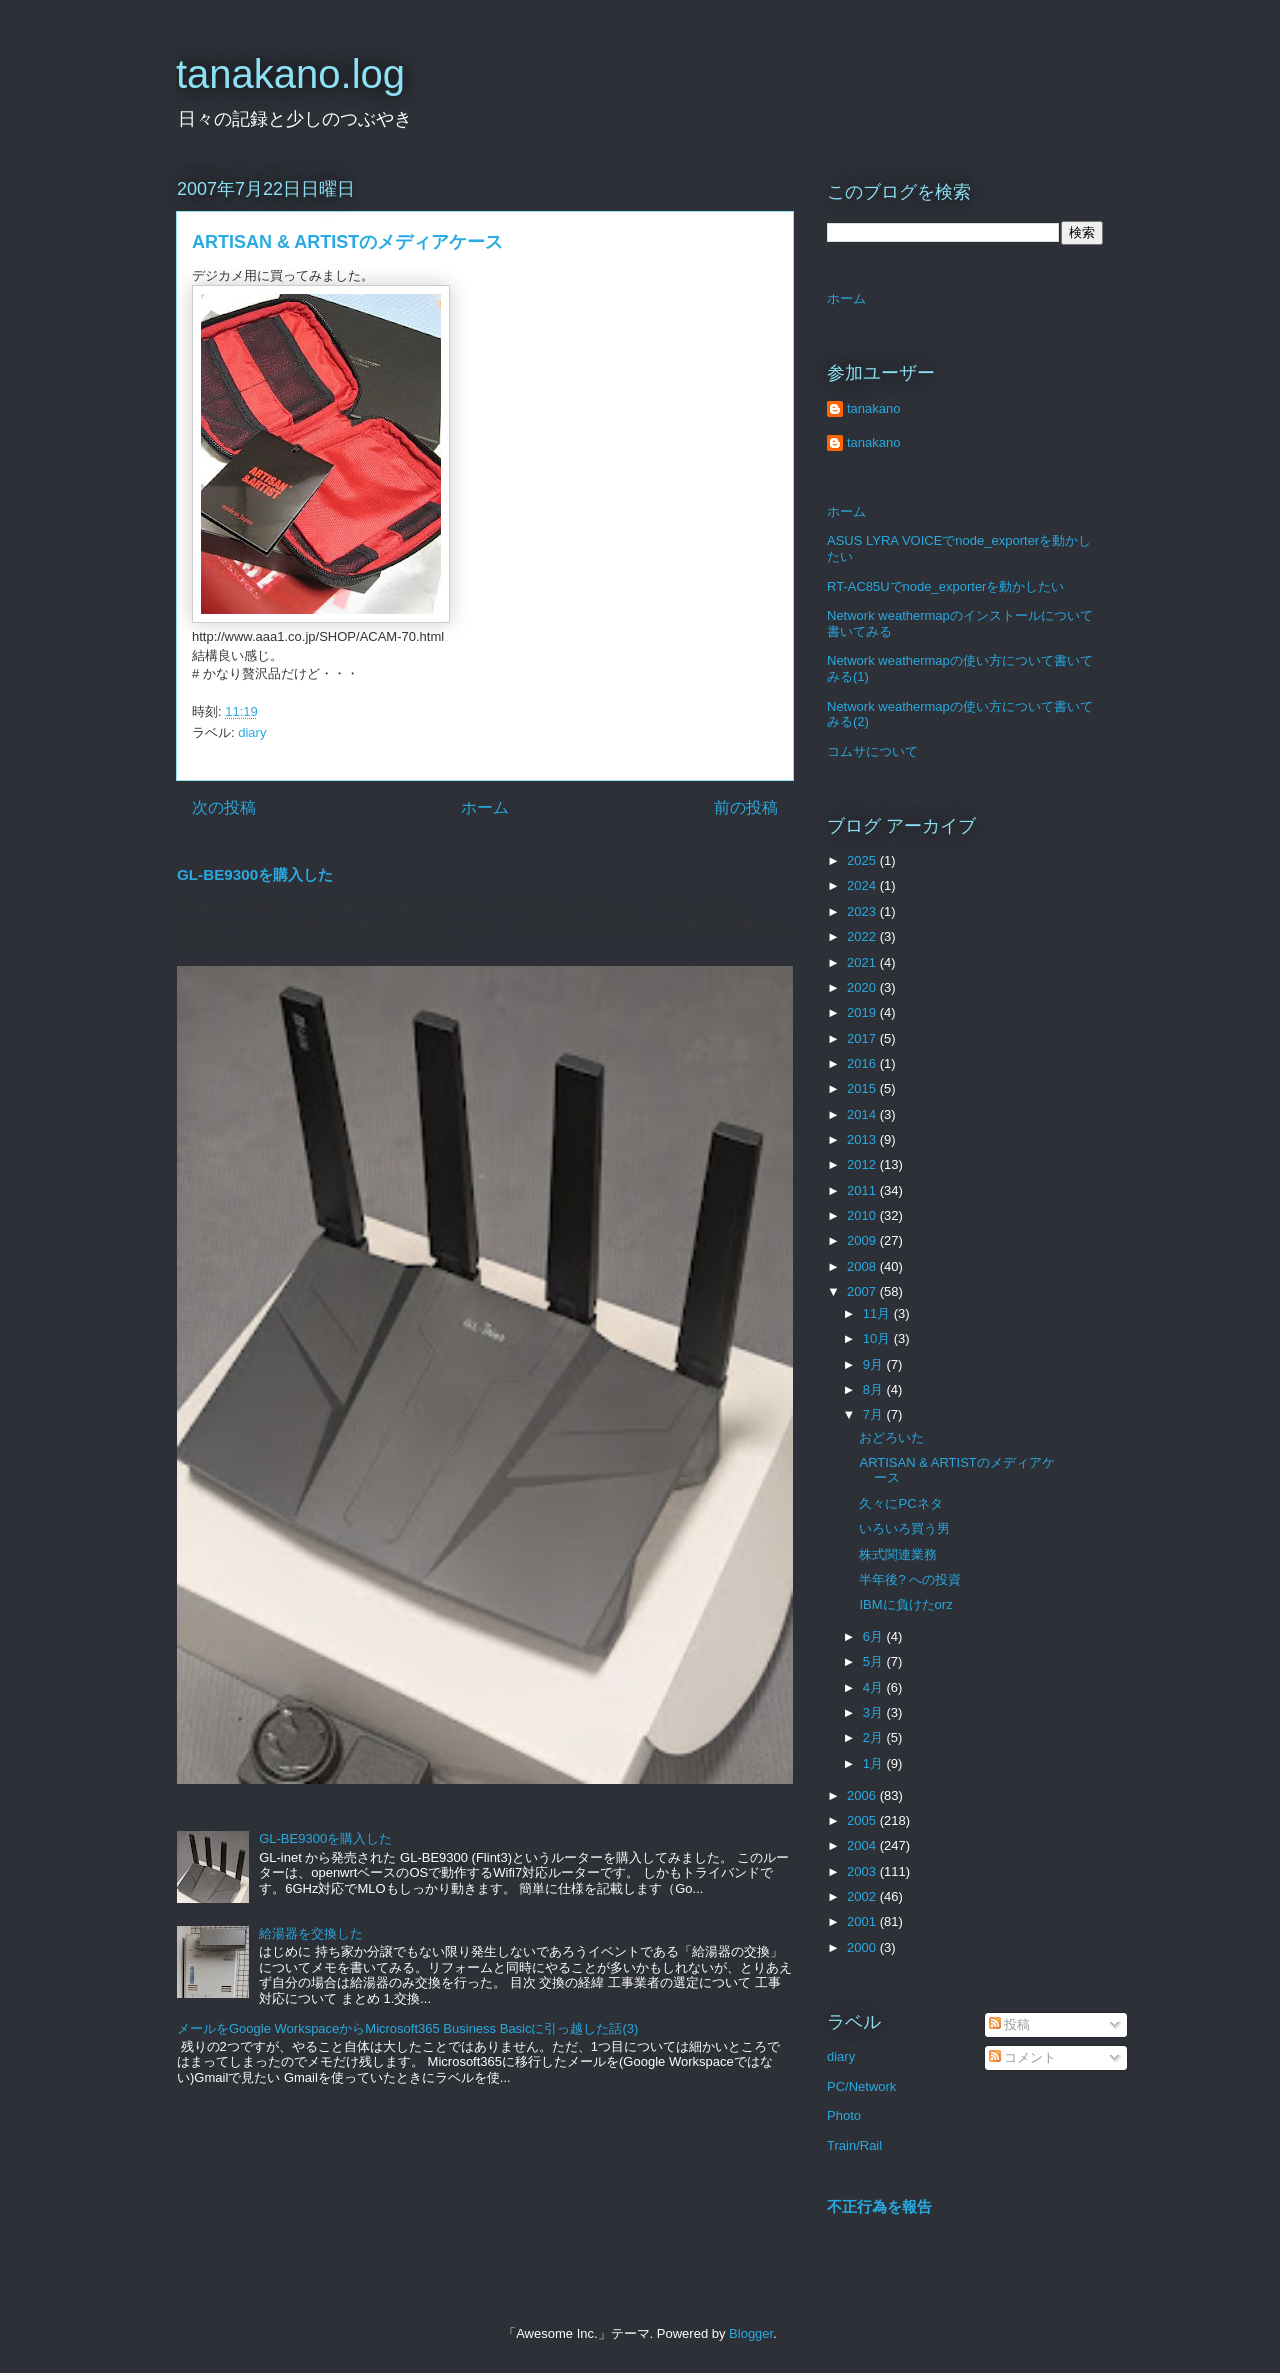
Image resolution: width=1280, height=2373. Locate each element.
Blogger (751, 2333)
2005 (863, 1820)
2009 (863, 1240)
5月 (875, 1661)
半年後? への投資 (910, 1579)
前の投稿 (746, 807)
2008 (863, 1266)
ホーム (485, 807)
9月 (875, 1364)
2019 (863, 1012)
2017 (863, 1038)
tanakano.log (290, 74)
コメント (1023, 2057)
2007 (863, 1291)
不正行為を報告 (879, 2206)
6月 (875, 1636)
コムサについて (872, 751)
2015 (863, 1088)
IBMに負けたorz (905, 1604)
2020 (863, 987)
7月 (875, 1414)
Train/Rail (854, 2145)
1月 (875, 1763)
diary (252, 732)
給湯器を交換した (311, 1933)
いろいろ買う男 (904, 1528)
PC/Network (861, 2086)
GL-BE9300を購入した (255, 874)
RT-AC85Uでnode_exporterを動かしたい (945, 586)
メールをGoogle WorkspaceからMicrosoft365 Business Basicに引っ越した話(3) (407, 2028)
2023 (863, 911)
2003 (863, 1871)
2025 (863, 860)
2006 (863, 1795)
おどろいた (891, 1437)
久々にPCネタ (900, 1503)
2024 (863, 885)
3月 (875, 1712)
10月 (878, 1338)
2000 (863, 1947)
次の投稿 (224, 807)
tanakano (874, 408)
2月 (875, 1737)
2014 (863, 1114)
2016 (863, 1063)
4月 (875, 1687)
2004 (863, 1845)
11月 (878, 1313)
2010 (863, 1215)
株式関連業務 (898, 1554)
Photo (844, 2115)
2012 (863, 1164)
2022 (863, 936)
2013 (863, 1139)
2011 (863, 1190)
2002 (863, 1896)
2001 (863, 1921)
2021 (863, 962)
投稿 (1010, 2024)
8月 (875, 1389)
